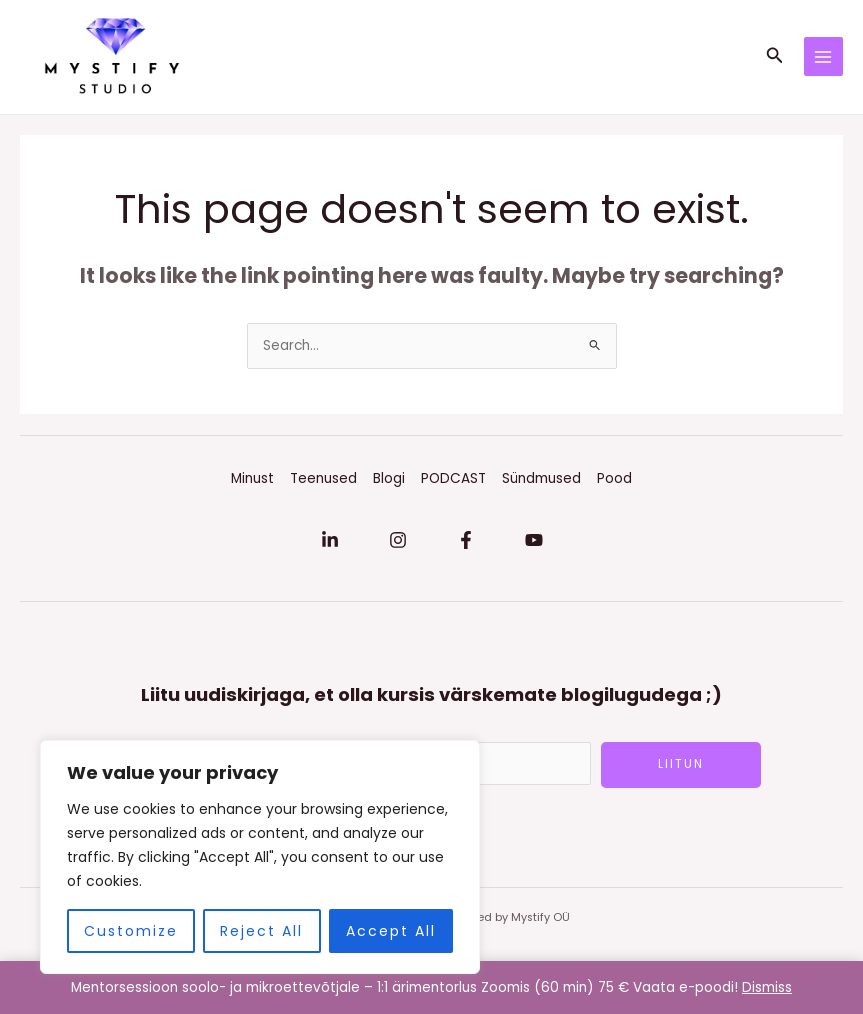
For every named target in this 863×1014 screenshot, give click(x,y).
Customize (131, 931)
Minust (252, 484)
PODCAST (453, 484)
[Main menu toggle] (823, 59)
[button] (775, 60)
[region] (260, 857)
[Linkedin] (330, 546)
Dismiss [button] (767, 987)
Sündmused (541, 484)
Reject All (261, 931)
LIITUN (681, 770)
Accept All (391, 931)
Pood (614, 484)
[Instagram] (398, 546)
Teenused (323, 484)
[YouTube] (534, 546)
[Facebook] (466, 546)
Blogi (389, 484)
